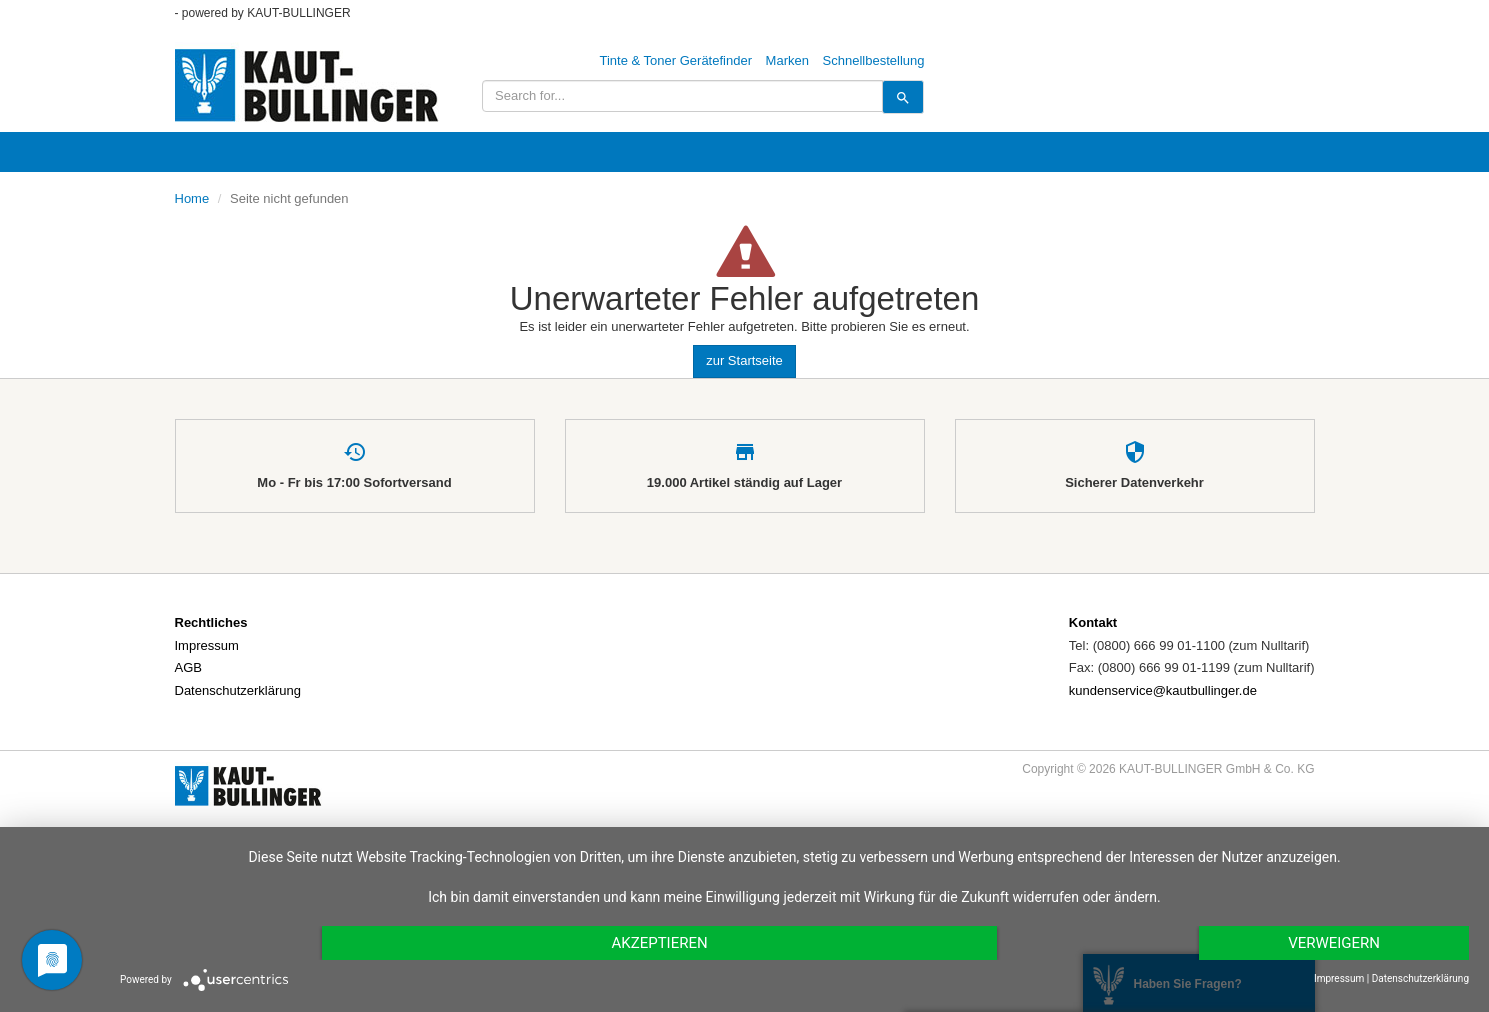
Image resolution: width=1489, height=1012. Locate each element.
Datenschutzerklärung (238, 690)
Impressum (207, 645)
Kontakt (1093, 622)
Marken (787, 60)
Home (192, 198)
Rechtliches (211, 622)
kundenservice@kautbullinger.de (1163, 690)
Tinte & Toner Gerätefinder (676, 60)
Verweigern (1334, 943)
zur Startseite (744, 360)
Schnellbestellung (874, 60)
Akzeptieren (659, 943)
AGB (188, 667)
